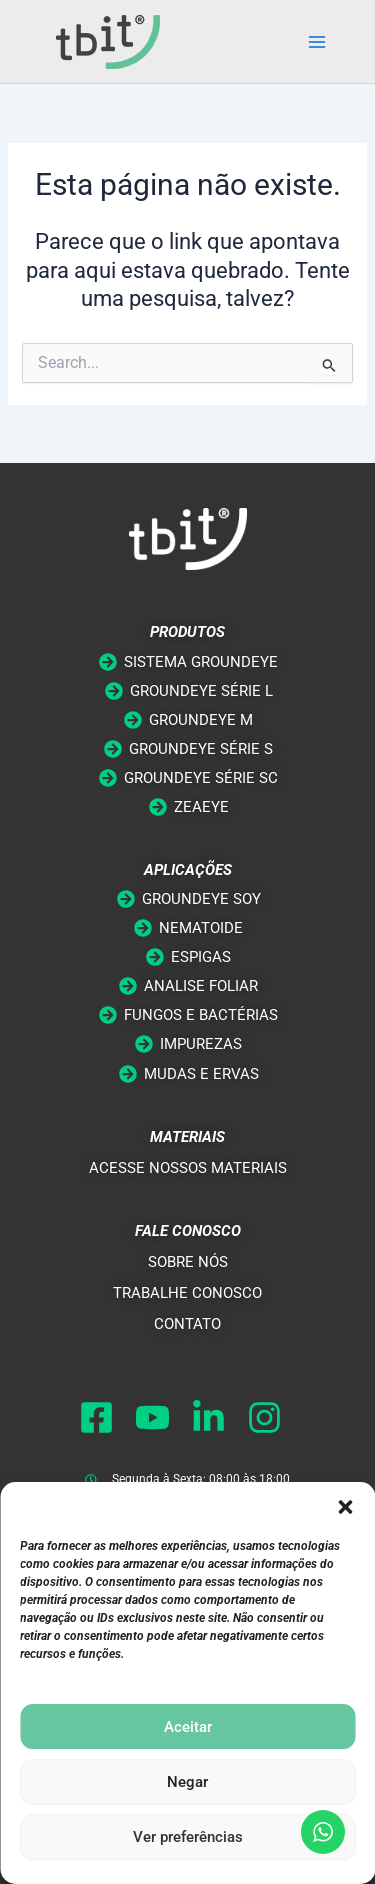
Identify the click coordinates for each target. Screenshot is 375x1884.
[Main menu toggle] (317, 42)
